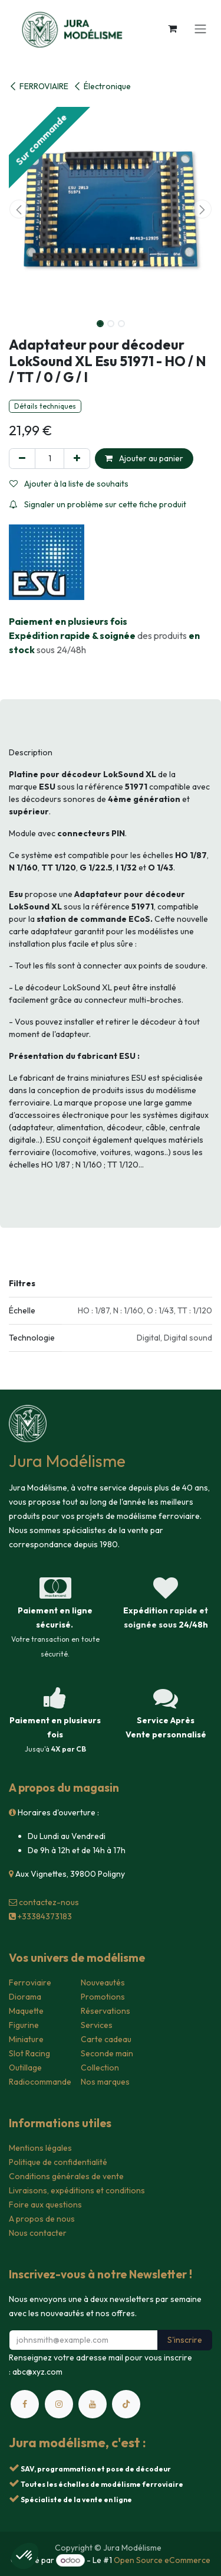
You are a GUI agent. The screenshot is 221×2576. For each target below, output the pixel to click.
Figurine (24, 2025)
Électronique (102, 86)
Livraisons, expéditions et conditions (77, 2190)
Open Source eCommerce (162, 2560)
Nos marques (105, 2081)
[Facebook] (25, 2404)
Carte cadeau (106, 2039)
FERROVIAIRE (38, 86)
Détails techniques (45, 406)
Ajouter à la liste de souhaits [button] (68, 483)
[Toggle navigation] (200, 28)
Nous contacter (38, 2233)
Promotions (103, 1996)
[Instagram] (59, 2404)
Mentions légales (40, 2148)
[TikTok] (126, 2404)
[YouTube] (92, 2404)
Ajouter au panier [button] (144, 458)
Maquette (26, 2011)
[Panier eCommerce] (172, 28)
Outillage (25, 2067)
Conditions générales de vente (66, 2176)
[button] (19, 209)
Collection (100, 2067)
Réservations (105, 2011)
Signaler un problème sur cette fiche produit (97, 504)
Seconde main (107, 2053)
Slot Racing (29, 2053)
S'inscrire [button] (184, 2339)
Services (97, 2025)
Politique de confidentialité (58, 2162)
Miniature (26, 2039)
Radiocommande (40, 2081)
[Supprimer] (22, 458)
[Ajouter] (77, 458)
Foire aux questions (45, 2204)
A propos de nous (42, 2218)
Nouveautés (103, 1982)
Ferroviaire (30, 1982)
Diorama (25, 1996)
